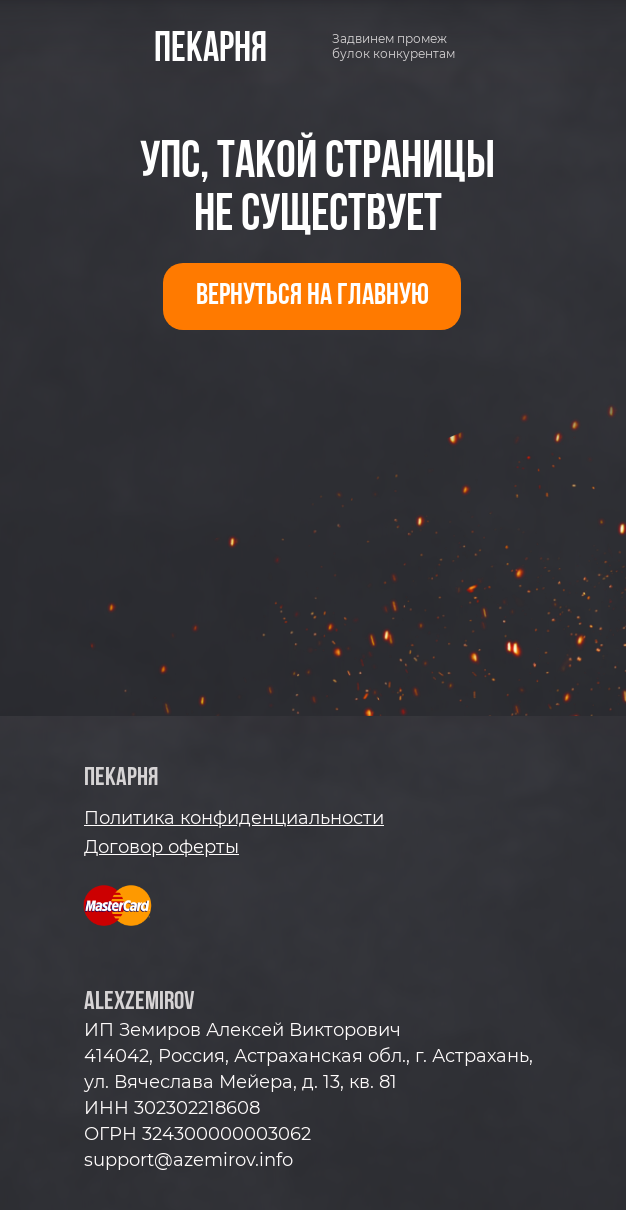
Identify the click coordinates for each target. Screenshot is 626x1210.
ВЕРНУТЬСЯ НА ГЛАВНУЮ (312, 296)
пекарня (210, 50)
